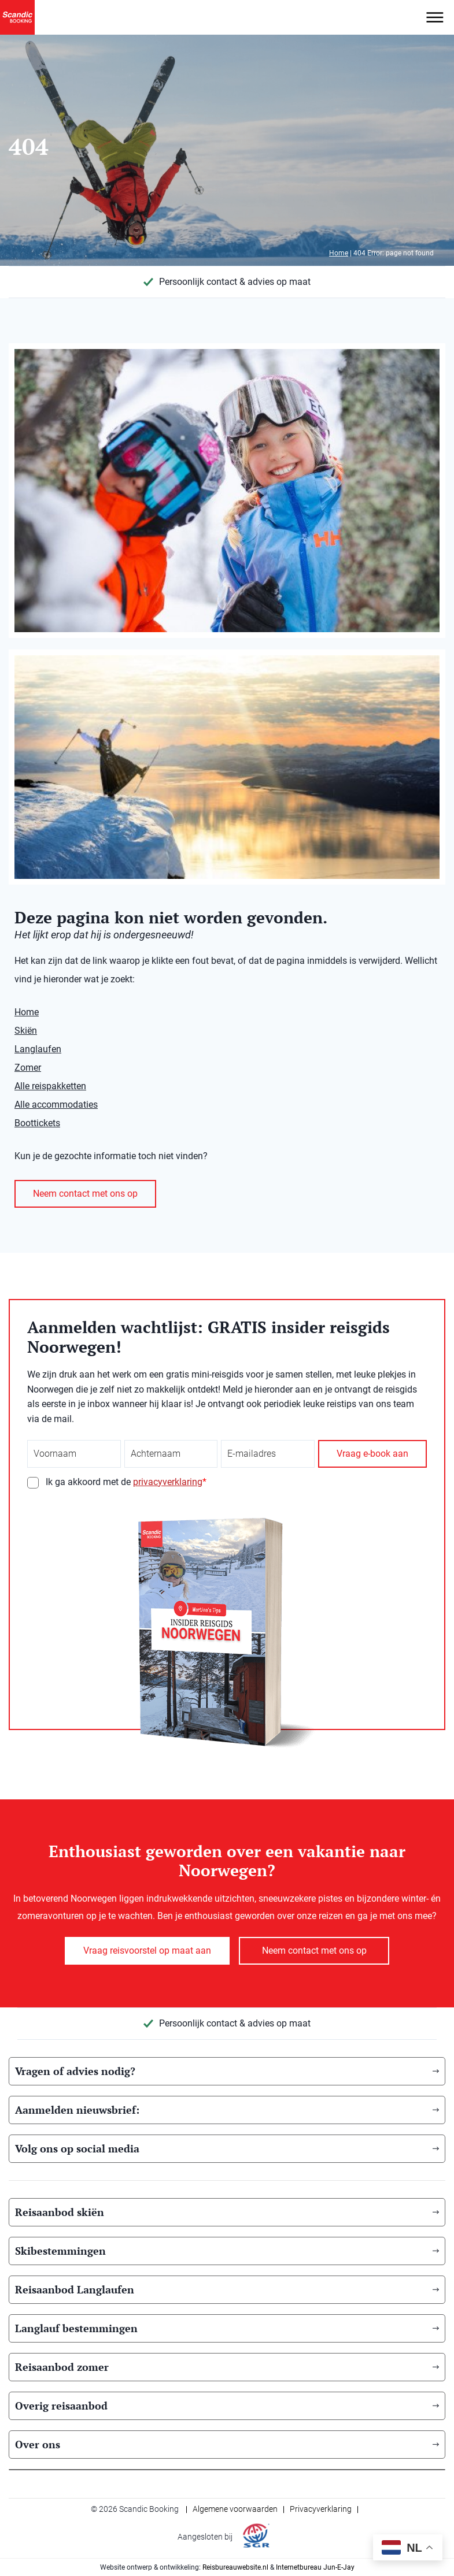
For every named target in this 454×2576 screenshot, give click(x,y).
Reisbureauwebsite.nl (235, 2567)
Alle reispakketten (50, 1086)
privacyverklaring (167, 1481)
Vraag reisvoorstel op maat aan (147, 1950)
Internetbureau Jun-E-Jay (315, 2567)
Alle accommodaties (56, 1104)
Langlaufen (37, 1049)
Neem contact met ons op (85, 1193)
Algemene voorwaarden (235, 2509)
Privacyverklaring (321, 2509)
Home (338, 253)
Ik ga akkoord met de (126, 1482)
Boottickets (37, 1123)
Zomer (27, 1067)
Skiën (25, 1030)
